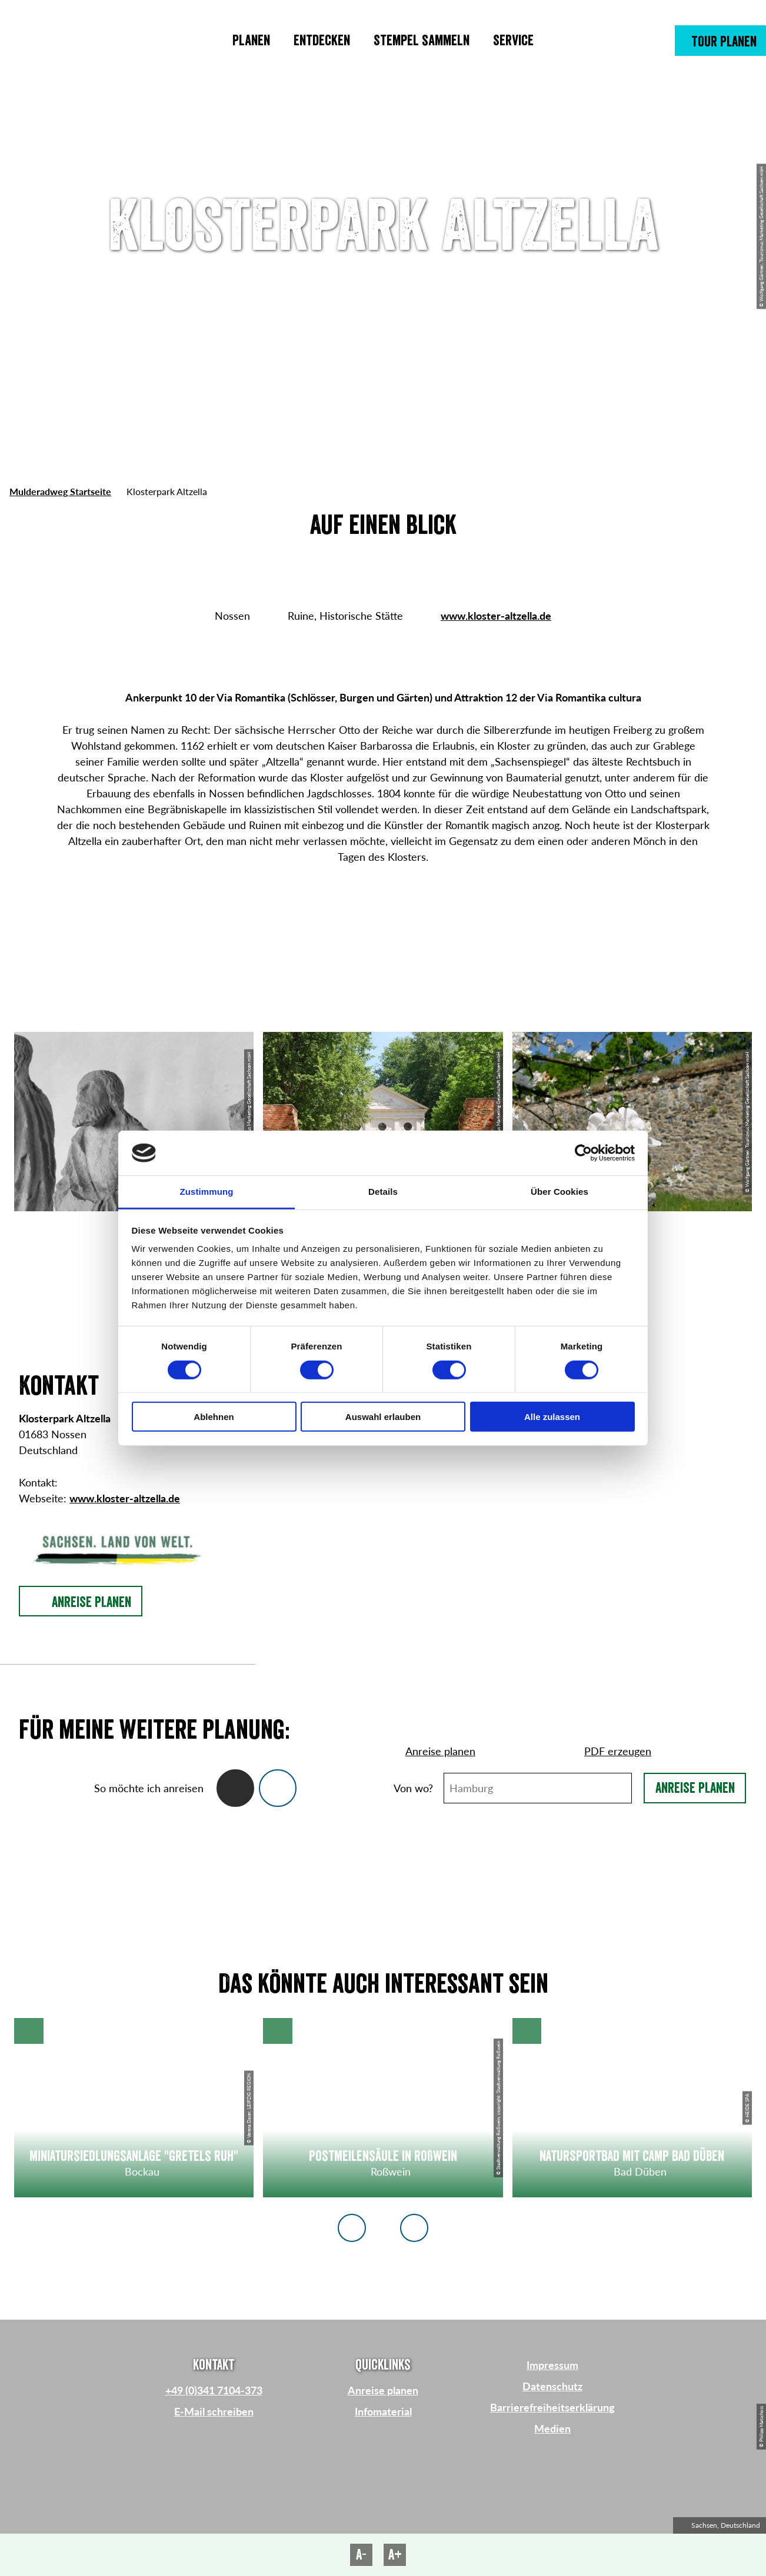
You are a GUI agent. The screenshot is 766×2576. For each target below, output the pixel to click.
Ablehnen (214, 1417)
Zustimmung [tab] (207, 1192)
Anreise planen (695, 1788)
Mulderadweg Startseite (60, 491)
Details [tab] (383, 1192)
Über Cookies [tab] (559, 1192)
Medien (552, 2428)
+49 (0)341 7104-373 (213, 2390)
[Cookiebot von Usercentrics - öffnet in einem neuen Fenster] (583, 1153)
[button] (720, 40)
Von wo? (413, 1788)
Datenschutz (552, 2386)
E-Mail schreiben (214, 2411)
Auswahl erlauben (383, 1417)
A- (361, 2555)
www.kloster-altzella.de (496, 615)
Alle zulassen (552, 1417)
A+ (395, 2555)
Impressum (552, 2364)
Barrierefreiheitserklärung (552, 2407)
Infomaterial (383, 2411)
